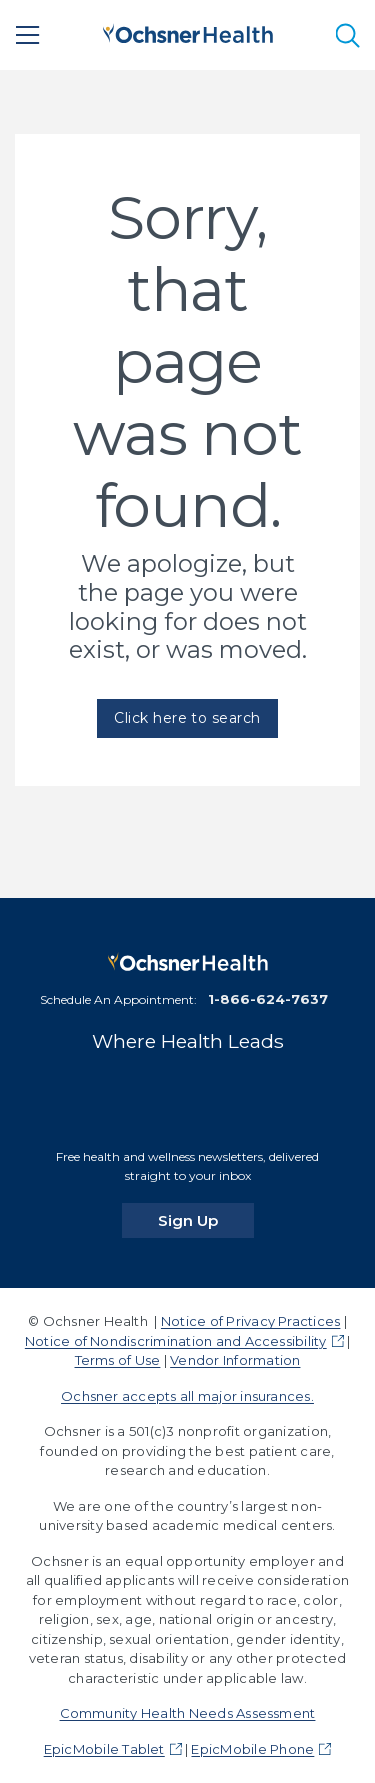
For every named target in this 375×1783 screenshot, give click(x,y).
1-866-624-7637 (268, 999)
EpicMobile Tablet (104, 1749)
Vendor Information (235, 1360)
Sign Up (206, 1220)
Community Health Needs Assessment (188, 1713)
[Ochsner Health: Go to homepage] (188, 31)
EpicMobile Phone (252, 1749)
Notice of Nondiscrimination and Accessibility (176, 1341)
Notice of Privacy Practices (250, 1321)
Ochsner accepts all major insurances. (187, 1396)
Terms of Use (118, 1360)
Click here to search (187, 718)
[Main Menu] (28, 35)
